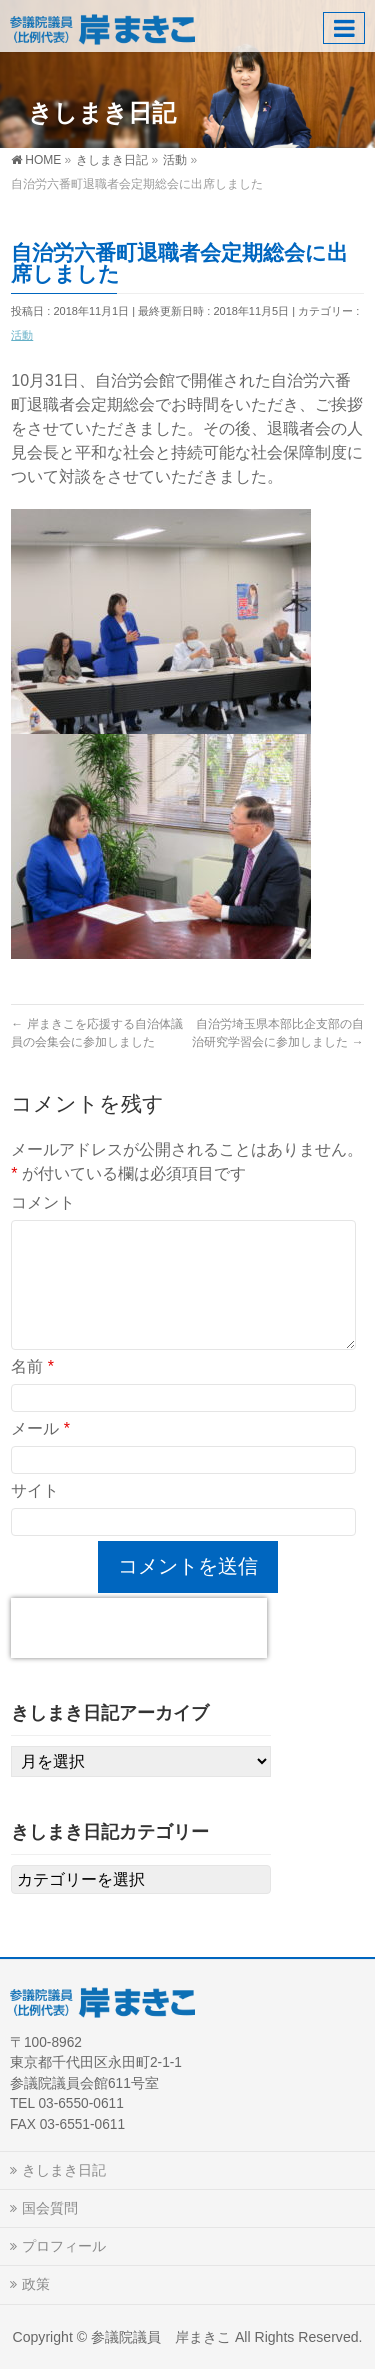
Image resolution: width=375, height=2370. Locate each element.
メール (40, 1428)
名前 (32, 1366)
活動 (22, 335)
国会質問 (50, 2208)
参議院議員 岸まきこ (161, 2337)
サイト (35, 1490)
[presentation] (139, 1628)
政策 (36, 2284)
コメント (43, 1202)
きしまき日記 (64, 2170)
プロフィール (64, 2246)
